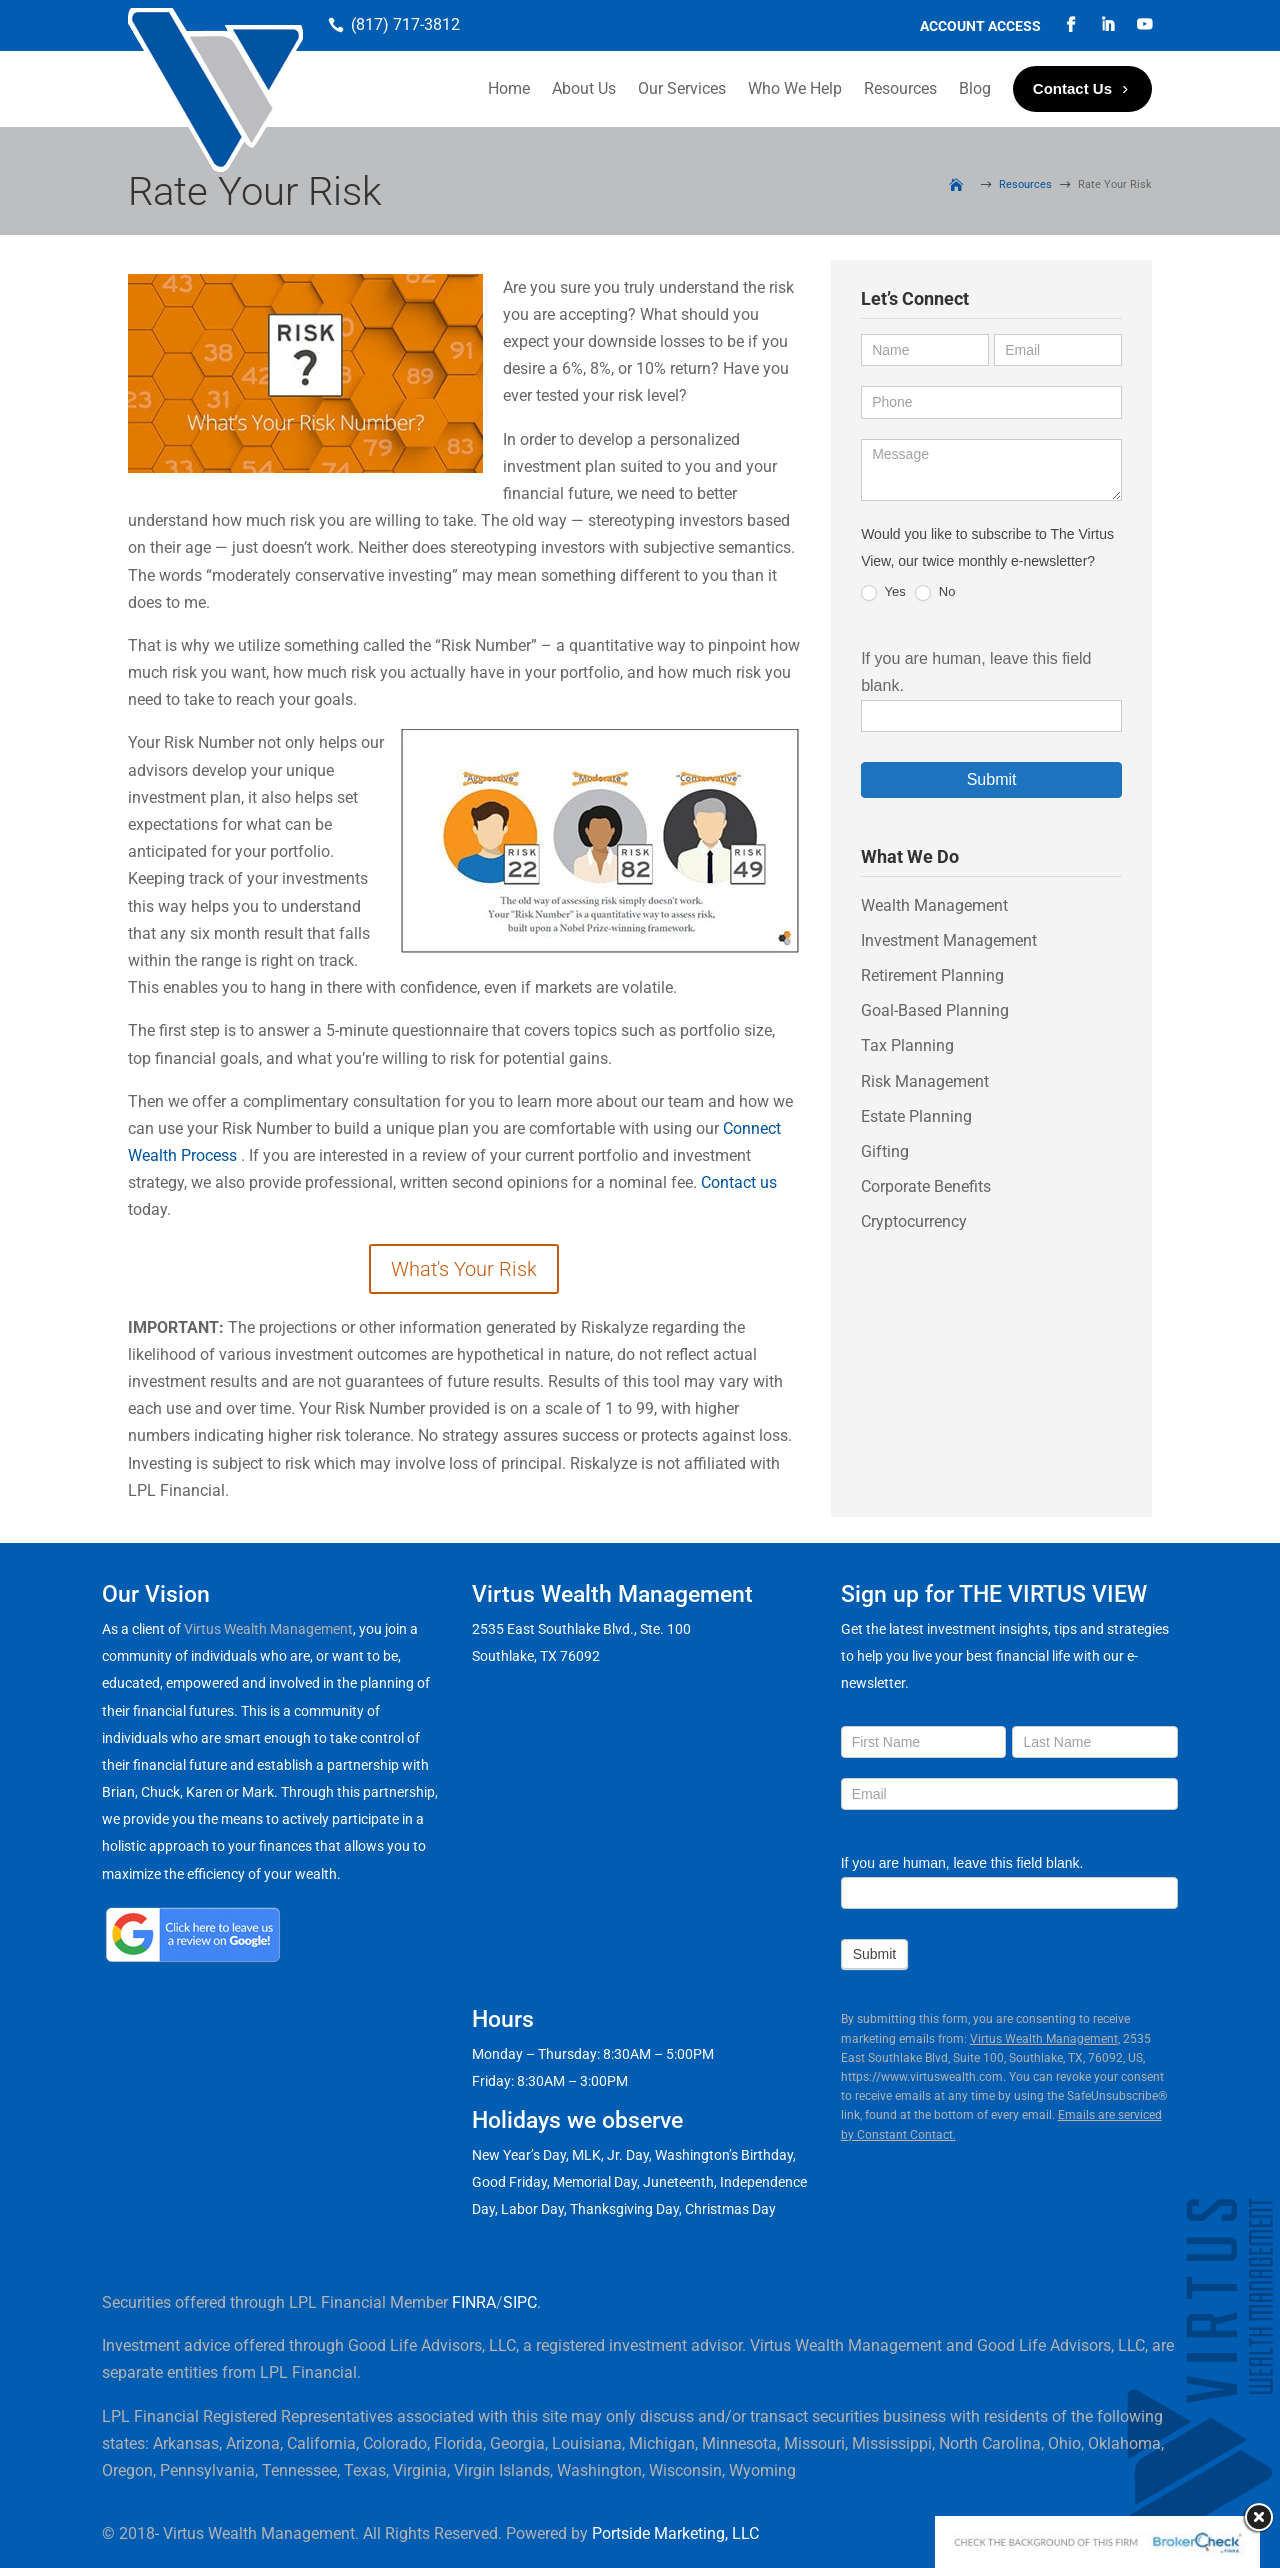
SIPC (520, 2302)
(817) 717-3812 (405, 24)
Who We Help (795, 88)
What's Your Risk (464, 1269)
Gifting (885, 1151)
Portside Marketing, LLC (675, 2533)
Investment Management (949, 940)
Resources (900, 88)
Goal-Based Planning (935, 1010)
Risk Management (925, 1081)
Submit (992, 779)
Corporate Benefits (926, 1186)
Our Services (682, 88)
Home (509, 88)
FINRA (474, 2302)
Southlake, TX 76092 (536, 1656)
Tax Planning (907, 1045)
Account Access (980, 26)
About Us (584, 88)
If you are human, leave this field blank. (962, 1863)
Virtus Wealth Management (268, 1629)
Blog (975, 88)
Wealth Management (934, 905)
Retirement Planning (932, 975)
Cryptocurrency (914, 1221)
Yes (883, 592)
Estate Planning (916, 1116)
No (935, 592)
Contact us (739, 1182)
